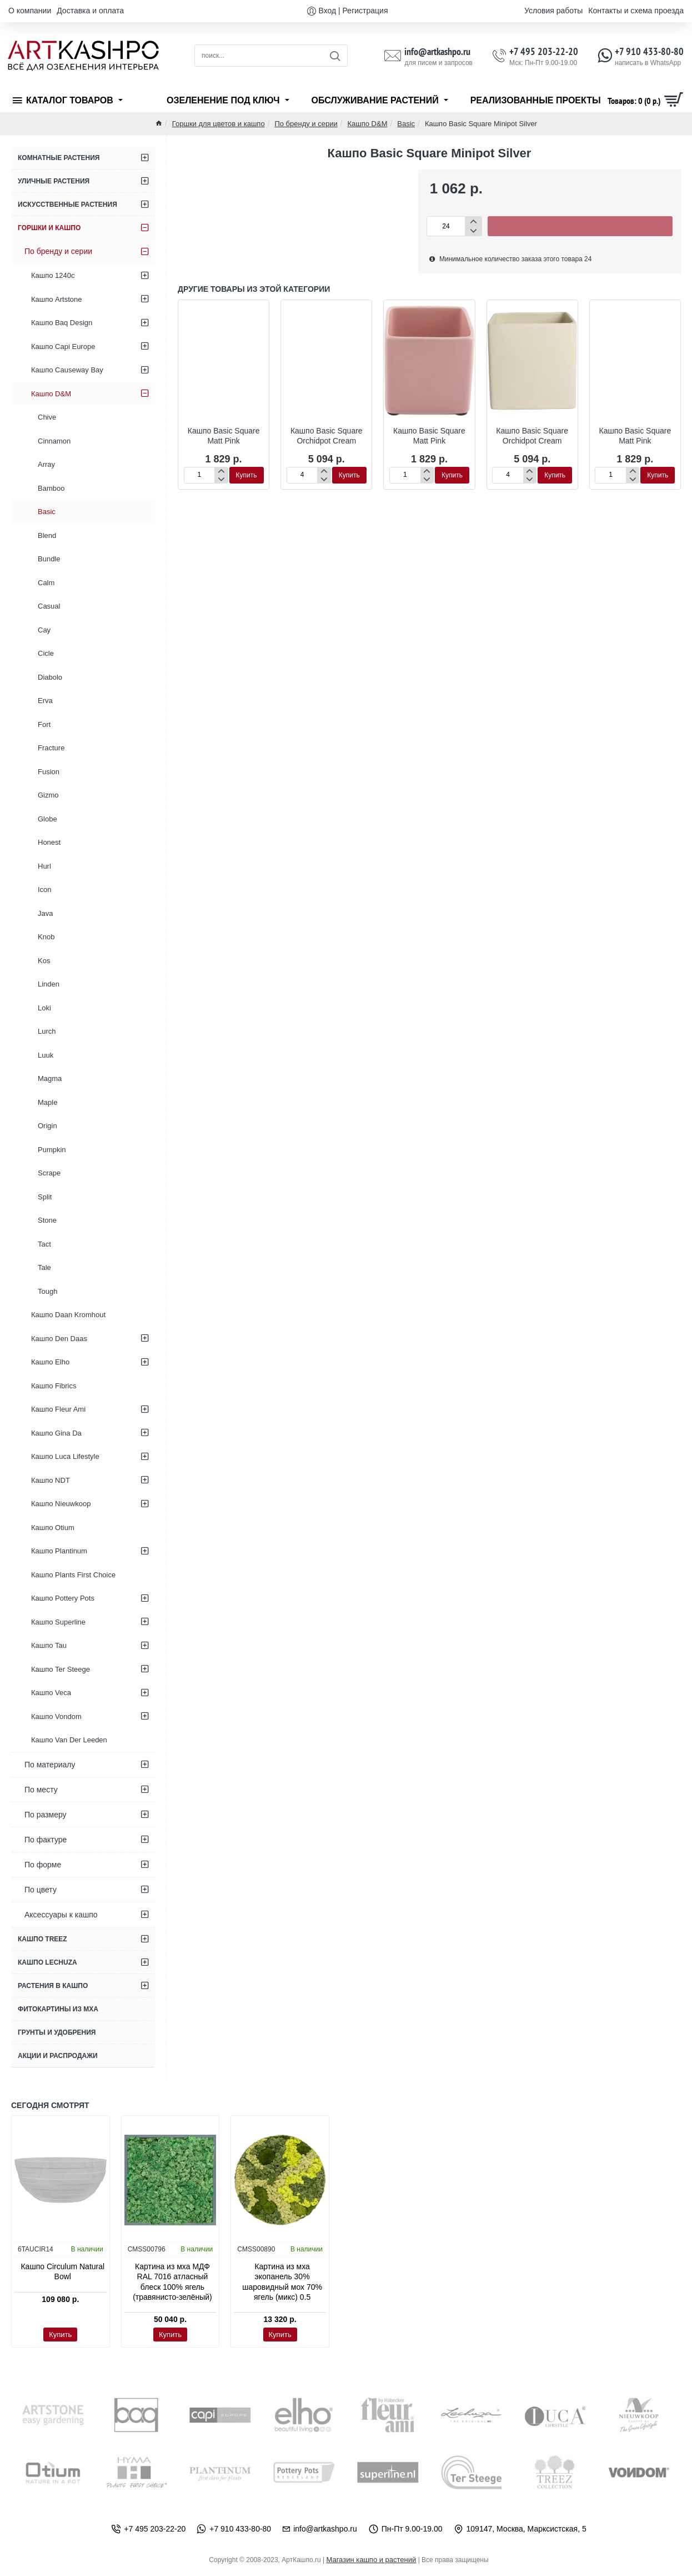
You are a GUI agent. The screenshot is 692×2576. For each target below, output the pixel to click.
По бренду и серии (305, 123)
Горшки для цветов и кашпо (218, 123)
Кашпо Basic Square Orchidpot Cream (326, 435)
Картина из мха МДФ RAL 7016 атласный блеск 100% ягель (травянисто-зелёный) (172, 2281)
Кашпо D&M (368, 123)
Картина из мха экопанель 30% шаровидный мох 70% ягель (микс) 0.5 (282, 2281)
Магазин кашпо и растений (371, 2559)
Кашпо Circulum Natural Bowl (62, 2271)
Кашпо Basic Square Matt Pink (224, 435)
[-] (473, 231)
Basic (406, 123)
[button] (580, 226)
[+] (473, 221)
